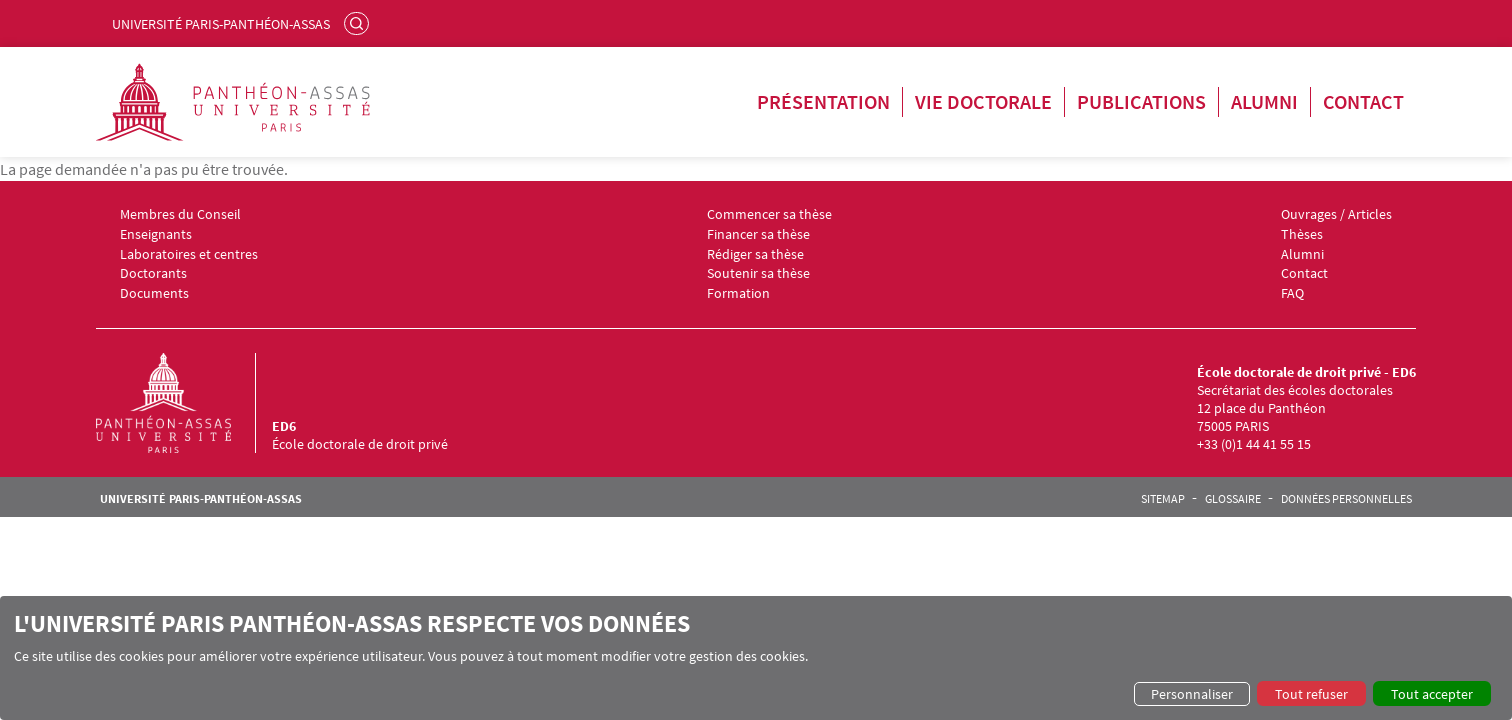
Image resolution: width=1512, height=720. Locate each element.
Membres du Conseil (180, 214)
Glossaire (1233, 499)
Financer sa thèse (758, 234)
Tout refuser (1311, 694)
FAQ (1292, 293)
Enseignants (156, 234)
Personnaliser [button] (1192, 694)
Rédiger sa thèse (755, 254)
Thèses (1302, 234)
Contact (1363, 101)
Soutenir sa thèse (758, 273)
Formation (738, 293)
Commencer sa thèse (769, 214)
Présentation (823, 101)
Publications (1141, 101)
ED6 (284, 426)
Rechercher (359, 23)
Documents (154, 293)
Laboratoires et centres (189, 254)
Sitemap (1163, 499)
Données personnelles (1346, 499)
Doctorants (153, 273)
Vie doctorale (983, 101)
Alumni (1264, 101)
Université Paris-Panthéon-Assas (221, 24)
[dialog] (756, 658)
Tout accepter (1432, 694)
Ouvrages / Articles (1336, 214)
